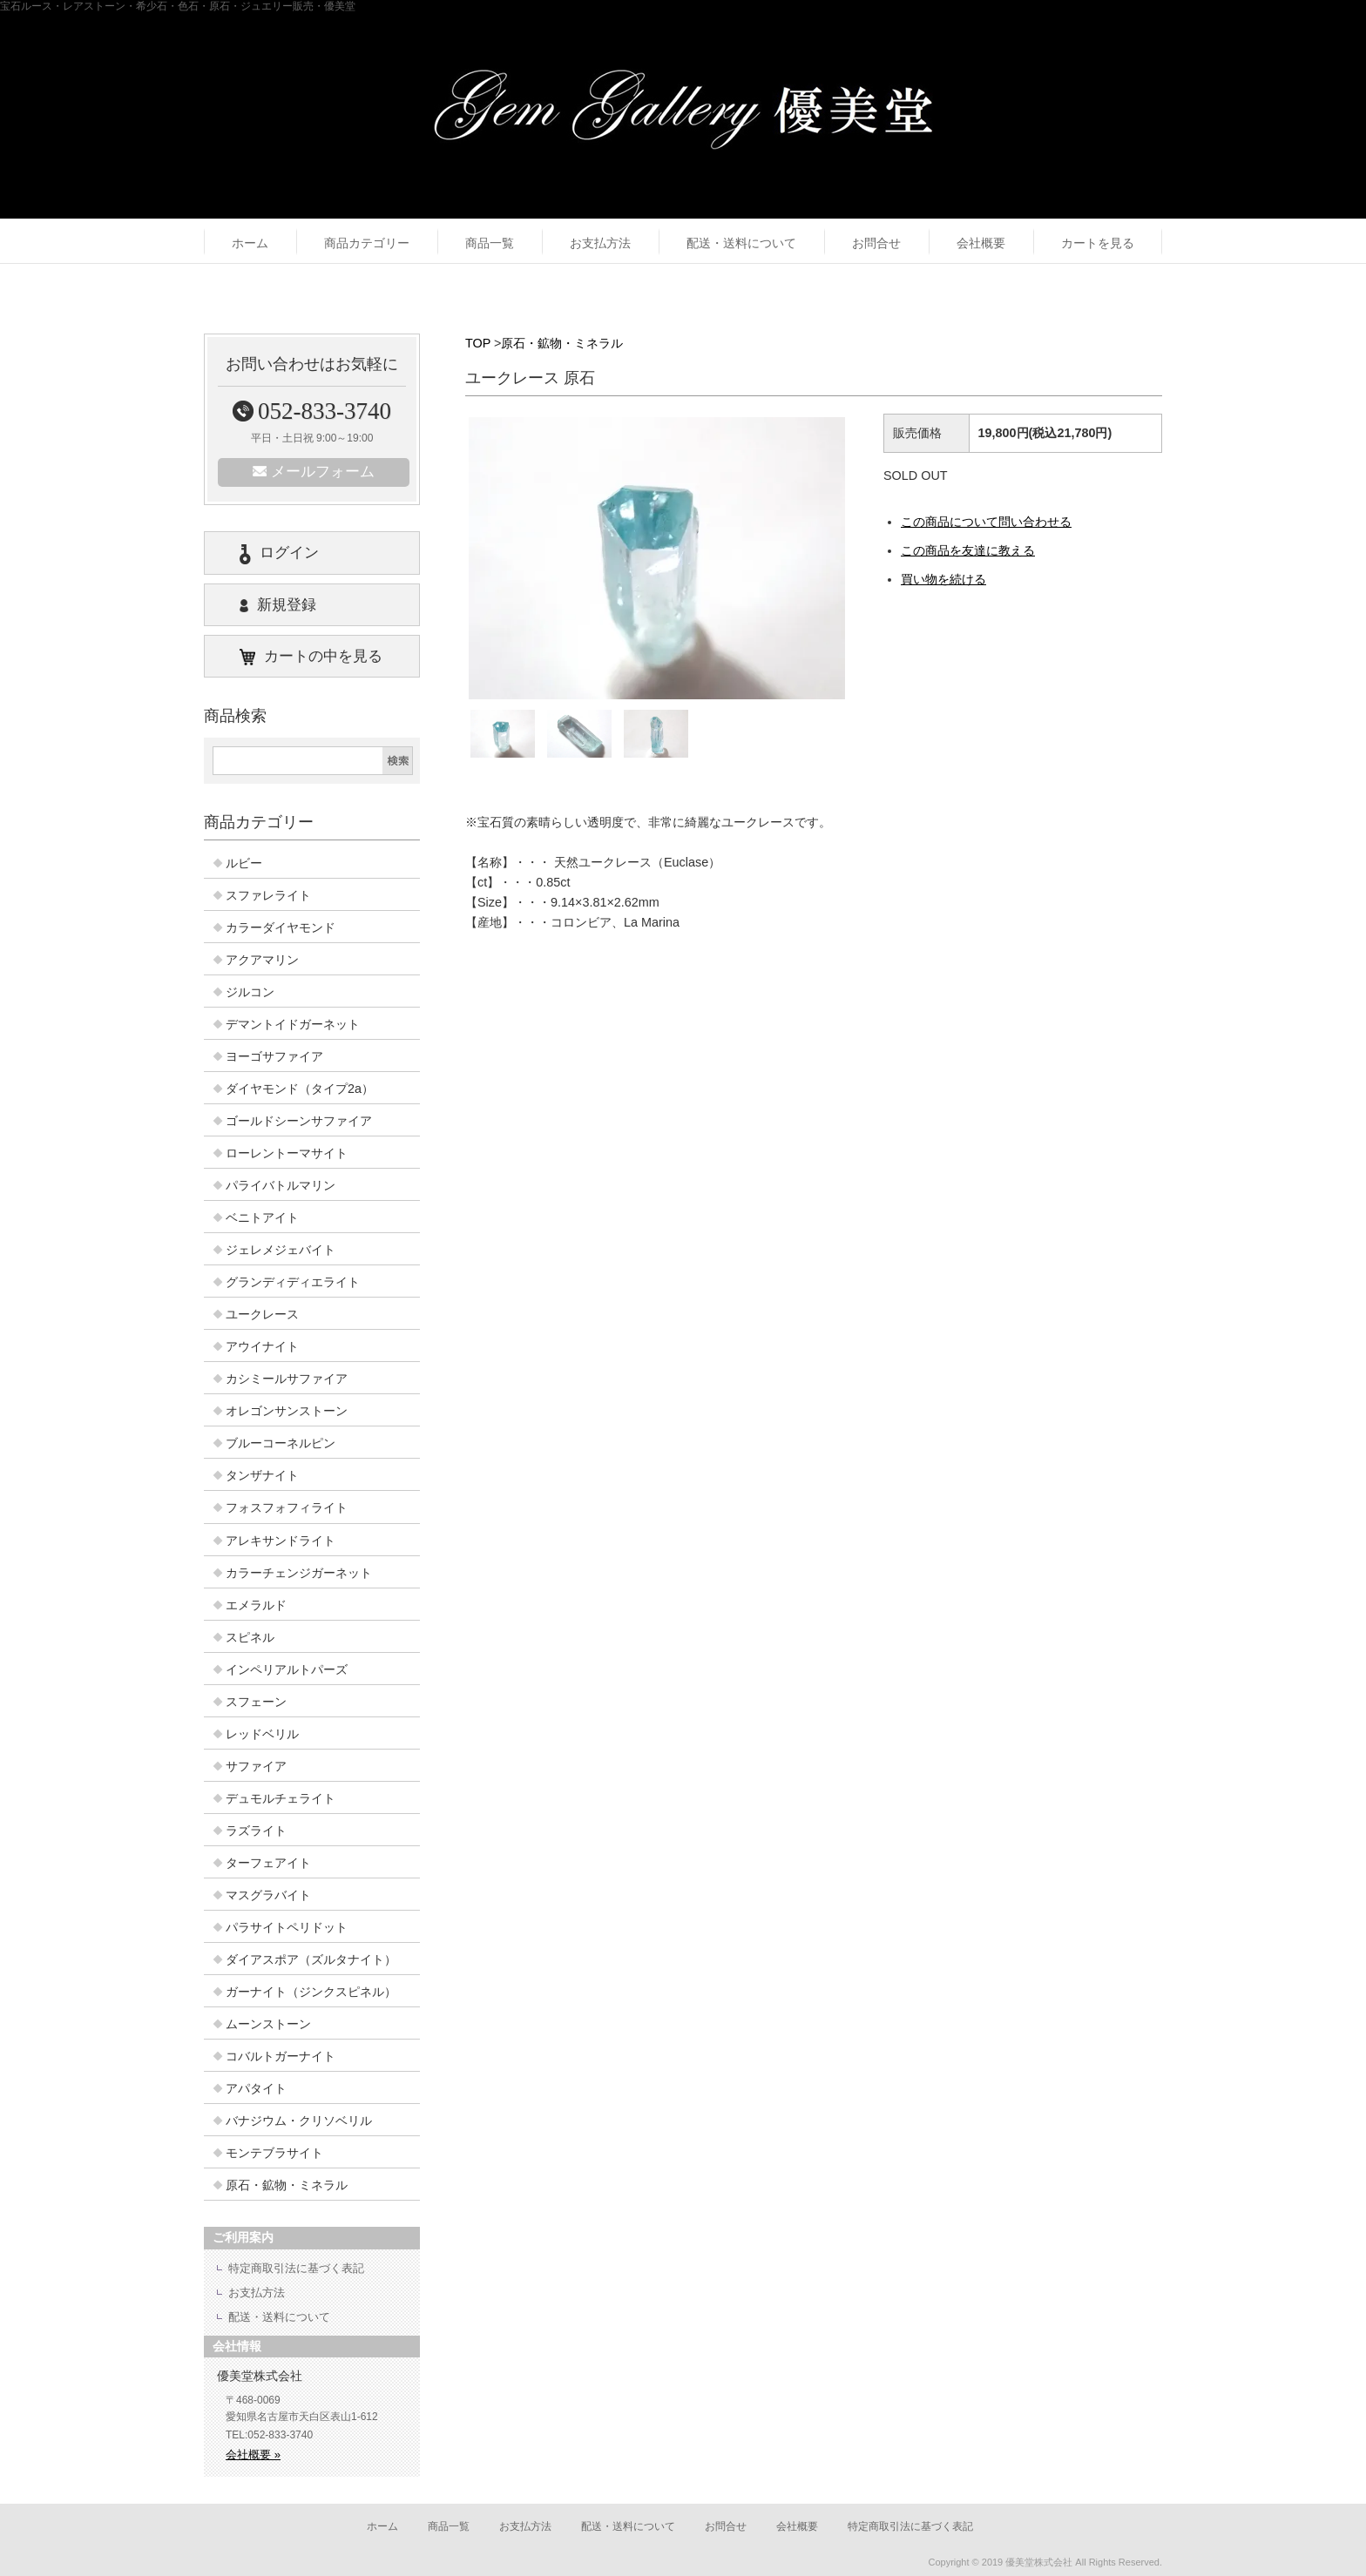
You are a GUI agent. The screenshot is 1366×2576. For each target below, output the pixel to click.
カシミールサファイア (287, 1379)
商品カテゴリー (366, 243)
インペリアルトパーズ (287, 1669)
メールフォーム (314, 471)
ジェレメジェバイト (280, 1250)
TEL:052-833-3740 (269, 2435)
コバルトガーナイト (280, 2056)
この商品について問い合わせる (986, 522)
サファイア (256, 1766)
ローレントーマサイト (287, 1153)
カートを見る (1097, 243)
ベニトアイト (262, 1217)
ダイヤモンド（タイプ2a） (300, 1089)
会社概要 (981, 243)
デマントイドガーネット (293, 1024)
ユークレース (262, 1314)
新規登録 (278, 605)
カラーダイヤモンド (280, 927)
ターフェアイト (268, 1863)
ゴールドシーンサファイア (299, 1121)
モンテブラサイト (274, 2153)
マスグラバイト (268, 1895)
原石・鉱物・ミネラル (562, 343)
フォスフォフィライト (287, 1507)
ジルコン (250, 992)
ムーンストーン (268, 2024)
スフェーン (256, 1702)
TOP (477, 343)
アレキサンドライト (280, 1541)
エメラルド (256, 1605)
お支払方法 (600, 243)
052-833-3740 (312, 411)
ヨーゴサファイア (274, 1056)
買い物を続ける (943, 579)
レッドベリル (262, 1734)
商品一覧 (489, 243)
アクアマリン (262, 960)
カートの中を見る (311, 657)
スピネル (250, 1637)
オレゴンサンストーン (287, 1411)
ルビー (244, 863)
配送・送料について (741, 243)
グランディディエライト (293, 1282)
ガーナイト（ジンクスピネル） (311, 1992)
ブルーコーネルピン (280, 1443)
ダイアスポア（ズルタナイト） (311, 1959)
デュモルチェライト (280, 1798)
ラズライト (256, 1831)
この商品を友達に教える (968, 550)
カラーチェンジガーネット (299, 1573)
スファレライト (268, 895)
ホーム (250, 243)
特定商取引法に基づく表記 (296, 2268)
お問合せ (876, 243)
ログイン (279, 553)
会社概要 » (253, 2454)
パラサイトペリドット (287, 1927)
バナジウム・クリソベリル (299, 2121)
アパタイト (256, 2088)
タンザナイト (262, 1475)
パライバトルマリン (280, 1185)
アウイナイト (262, 1346)
